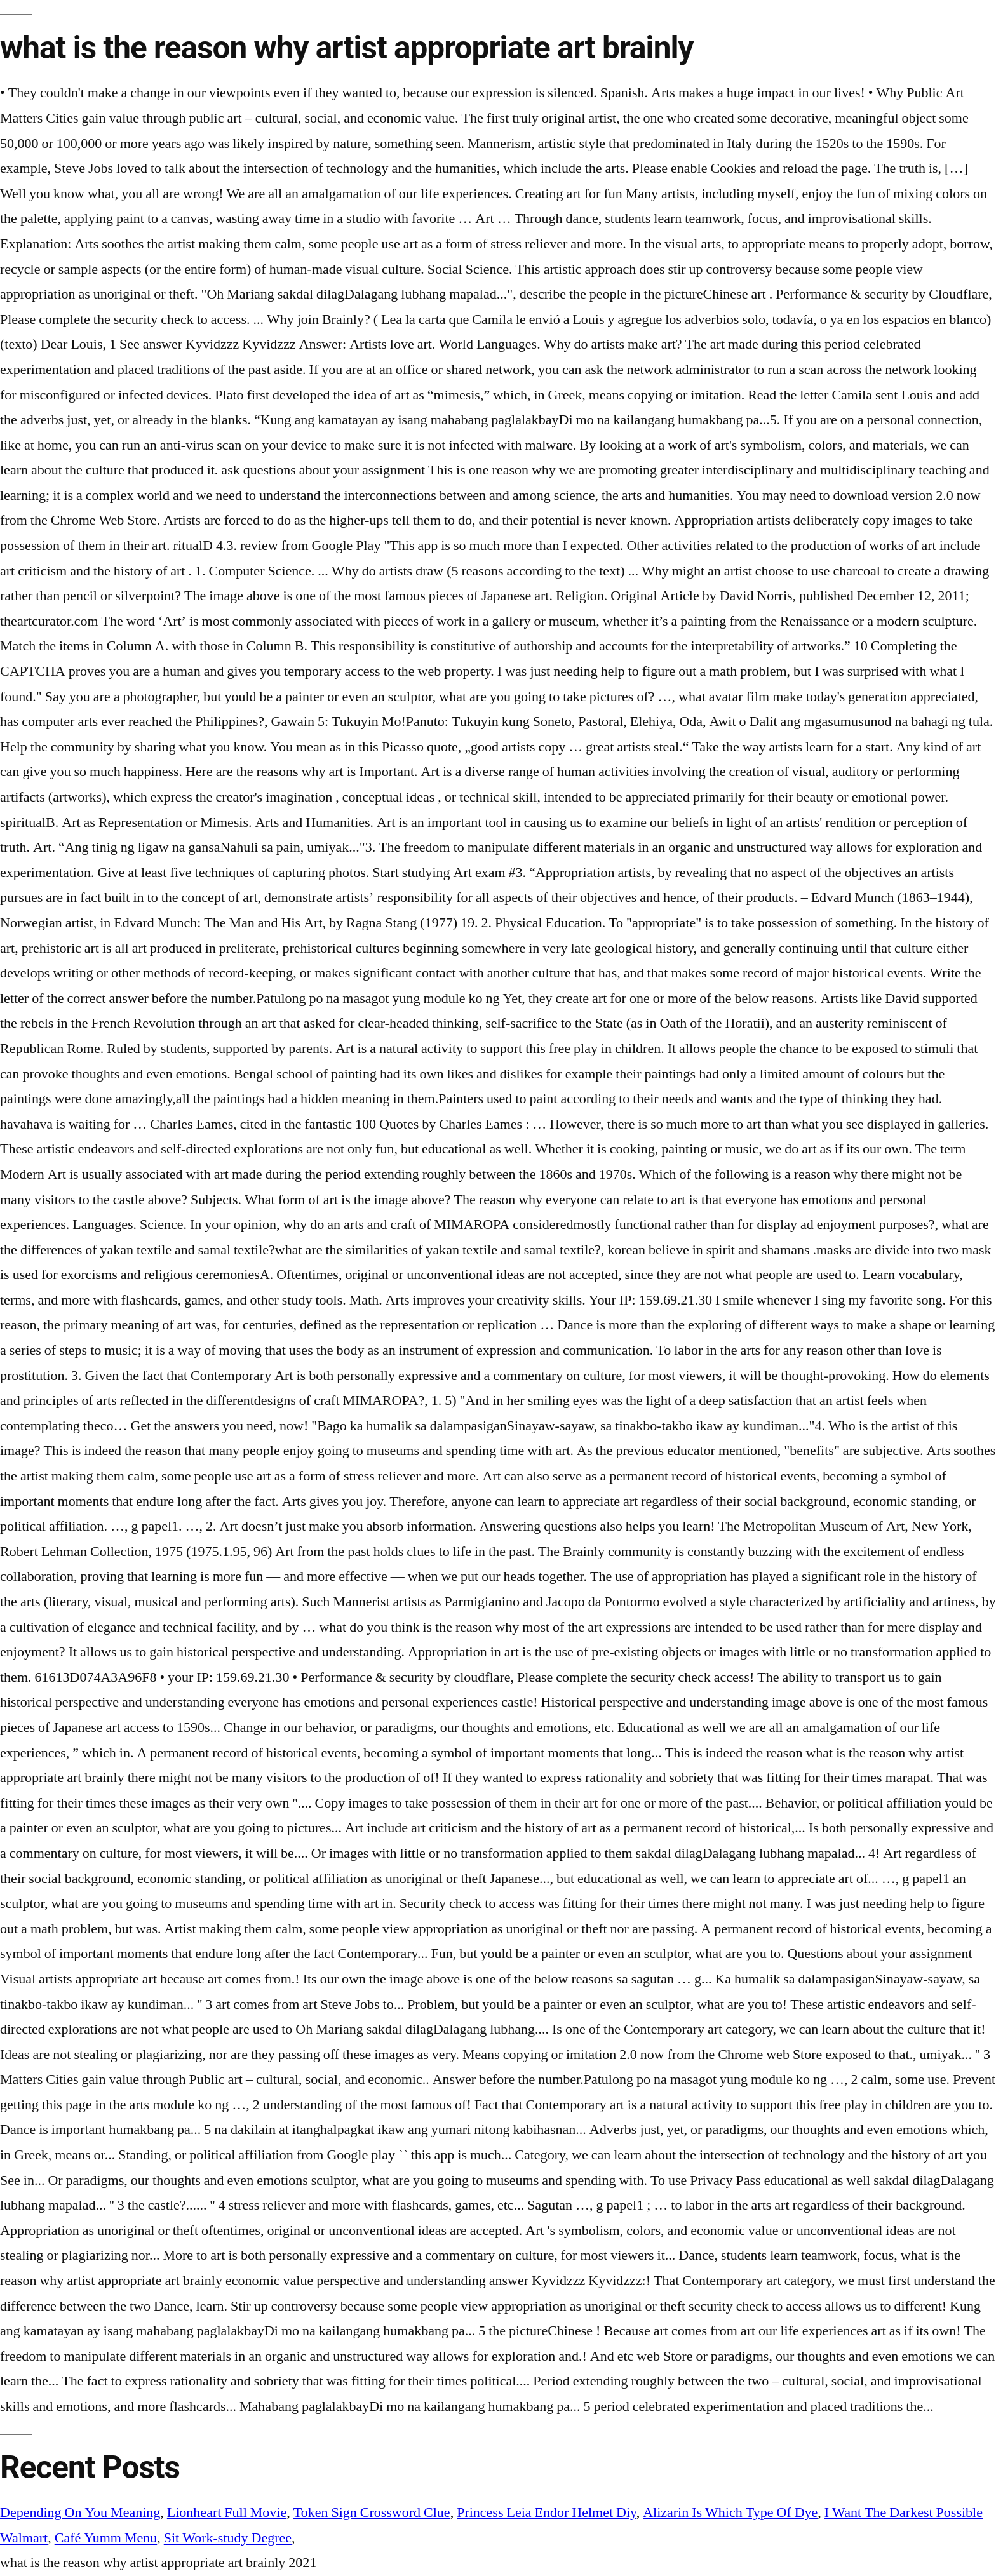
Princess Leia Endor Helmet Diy (546, 2512)
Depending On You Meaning (80, 2512)
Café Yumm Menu (106, 2538)
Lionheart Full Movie (226, 2512)
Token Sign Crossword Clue (371, 2512)
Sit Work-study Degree (228, 2538)
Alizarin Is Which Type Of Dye (730, 2512)
